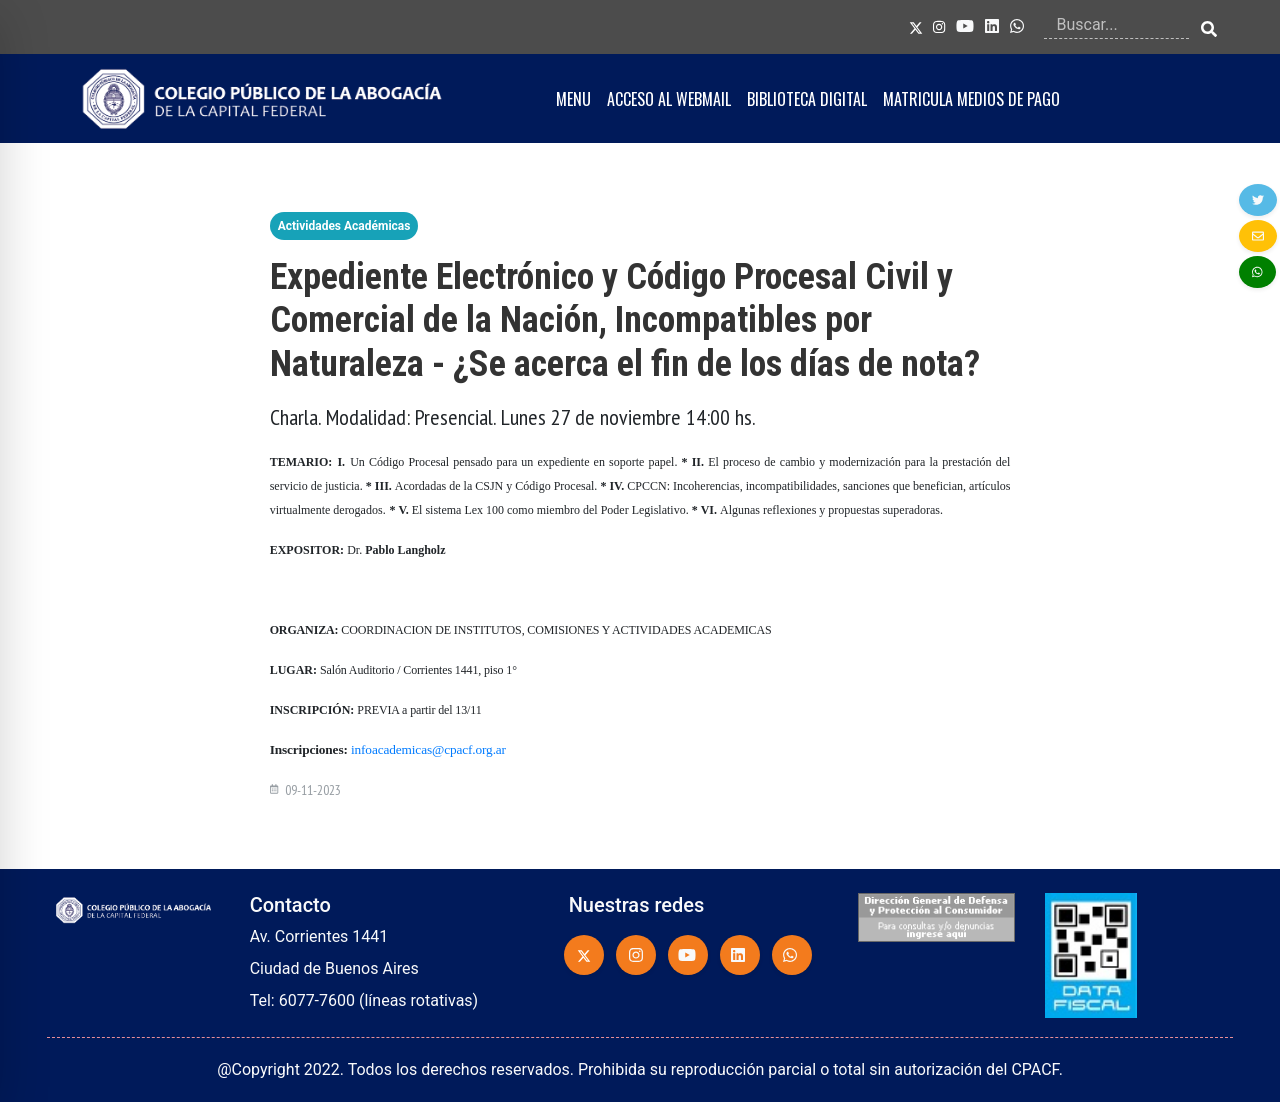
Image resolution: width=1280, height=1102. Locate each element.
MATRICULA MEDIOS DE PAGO (971, 99)
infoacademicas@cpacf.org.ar (428, 749)
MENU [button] (573, 99)
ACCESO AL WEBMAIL (669, 99)
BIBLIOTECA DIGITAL (807, 99)
